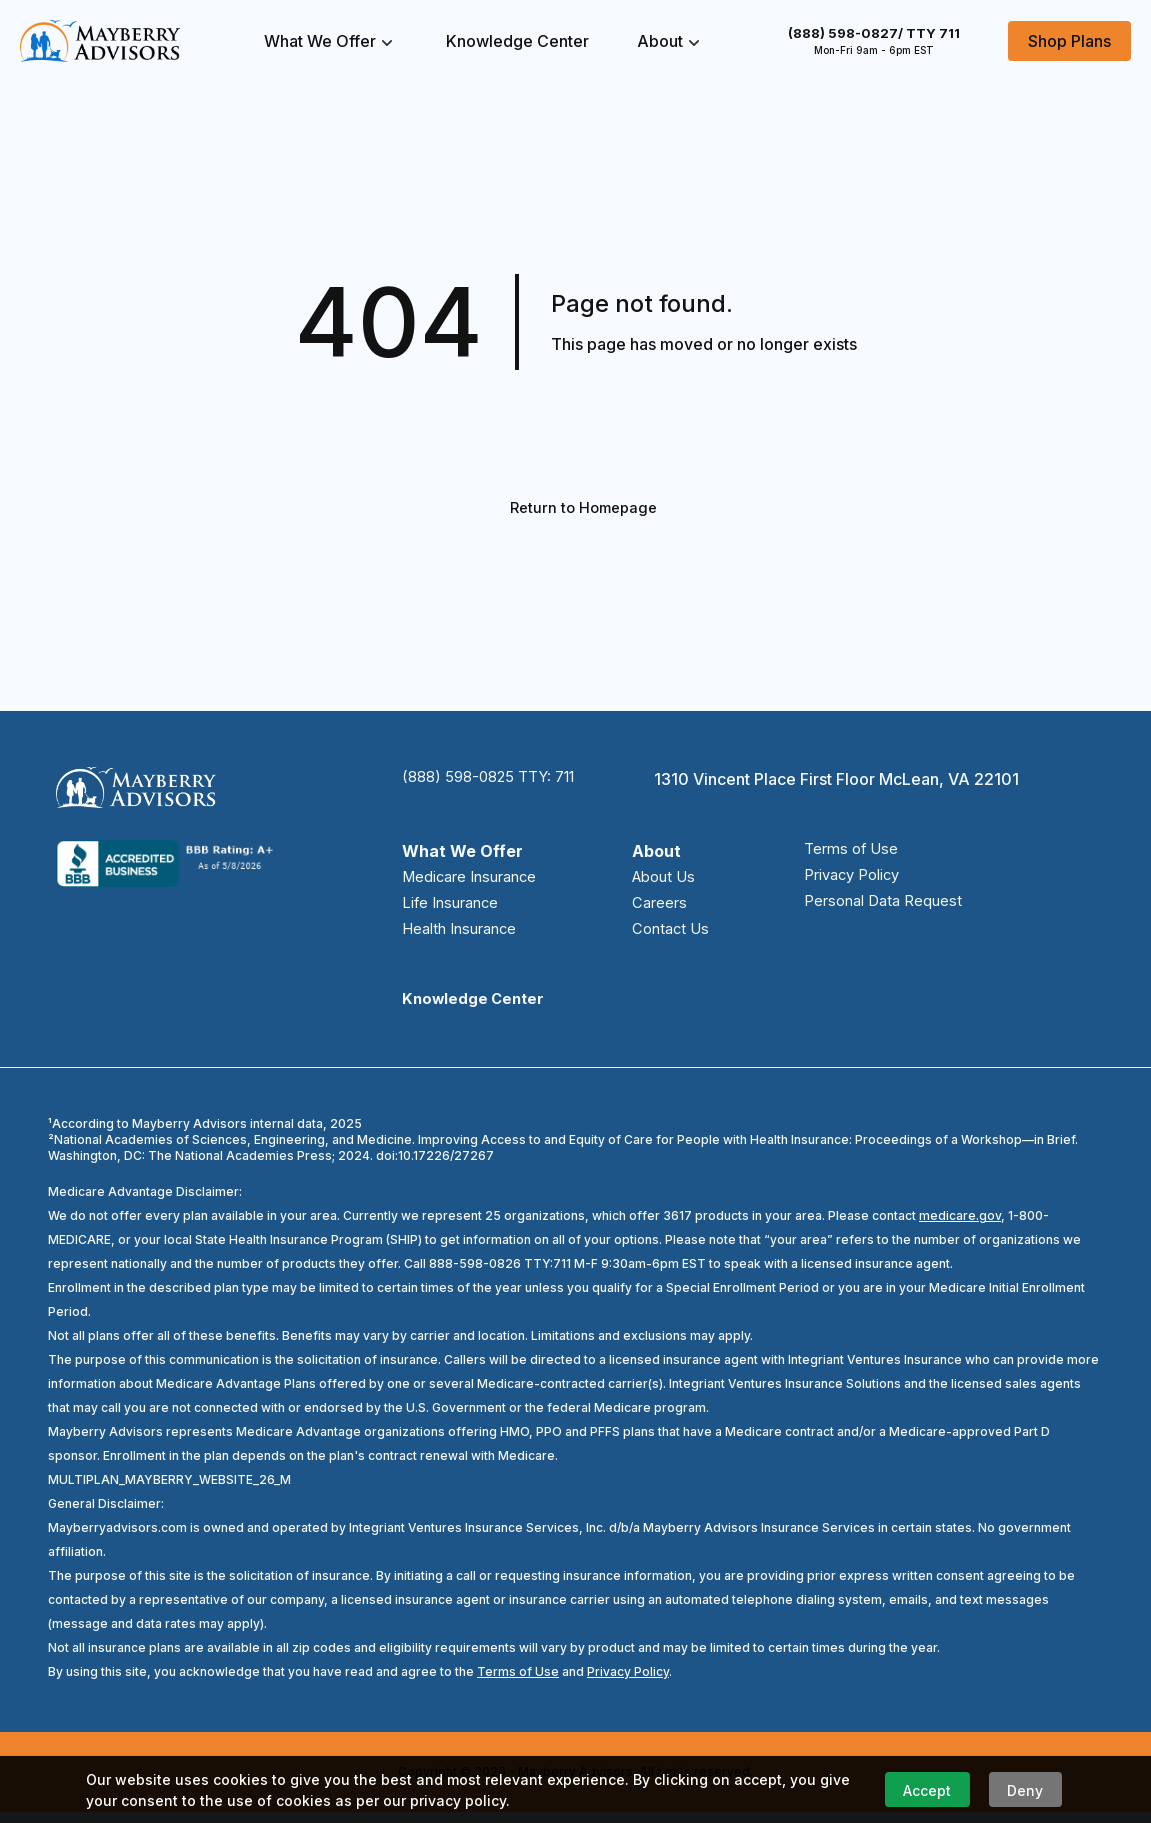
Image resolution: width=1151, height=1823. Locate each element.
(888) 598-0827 (874, 33)
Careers (659, 910)
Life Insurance (456, 910)
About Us (665, 882)
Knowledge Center (517, 41)
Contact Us (671, 938)
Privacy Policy (842, 882)
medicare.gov (960, 1226)
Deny (1025, 1790)
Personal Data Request (875, 910)
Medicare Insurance (478, 882)
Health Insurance (468, 938)
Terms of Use (840, 854)
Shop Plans (1069, 41)
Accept (927, 1790)
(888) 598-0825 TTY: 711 (497, 782)
